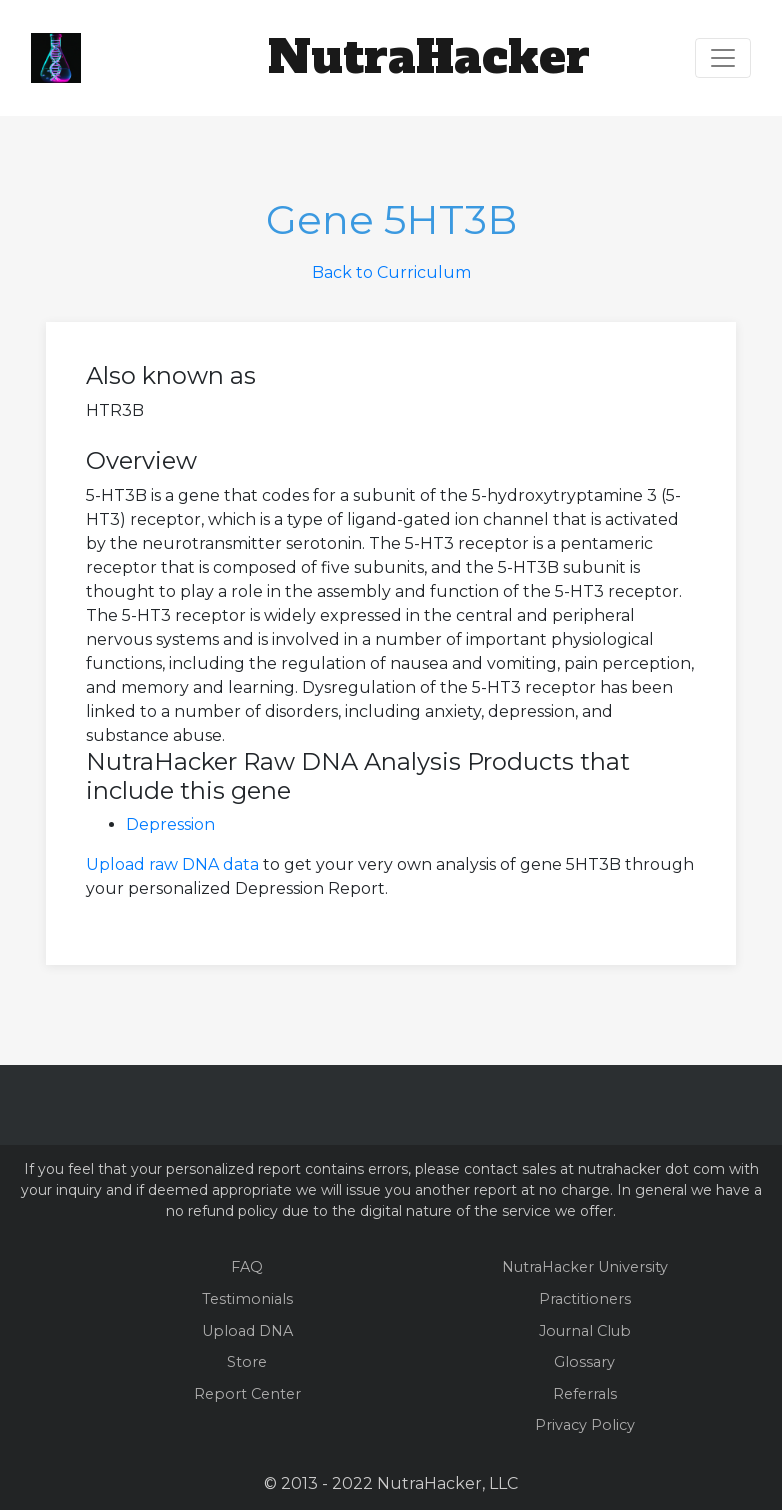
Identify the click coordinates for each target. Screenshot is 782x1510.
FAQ (247, 1267)
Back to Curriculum (391, 272)
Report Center (247, 1394)
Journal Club (585, 1331)
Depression (170, 824)
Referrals (585, 1394)
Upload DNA (247, 1331)
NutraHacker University (585, 1267)
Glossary (584, 1362)
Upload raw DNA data (172, 864)
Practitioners (585, 1299)
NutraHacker (429, 57)
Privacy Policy (585, 1425)
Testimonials (247, 1299)
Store (247, 1362)
